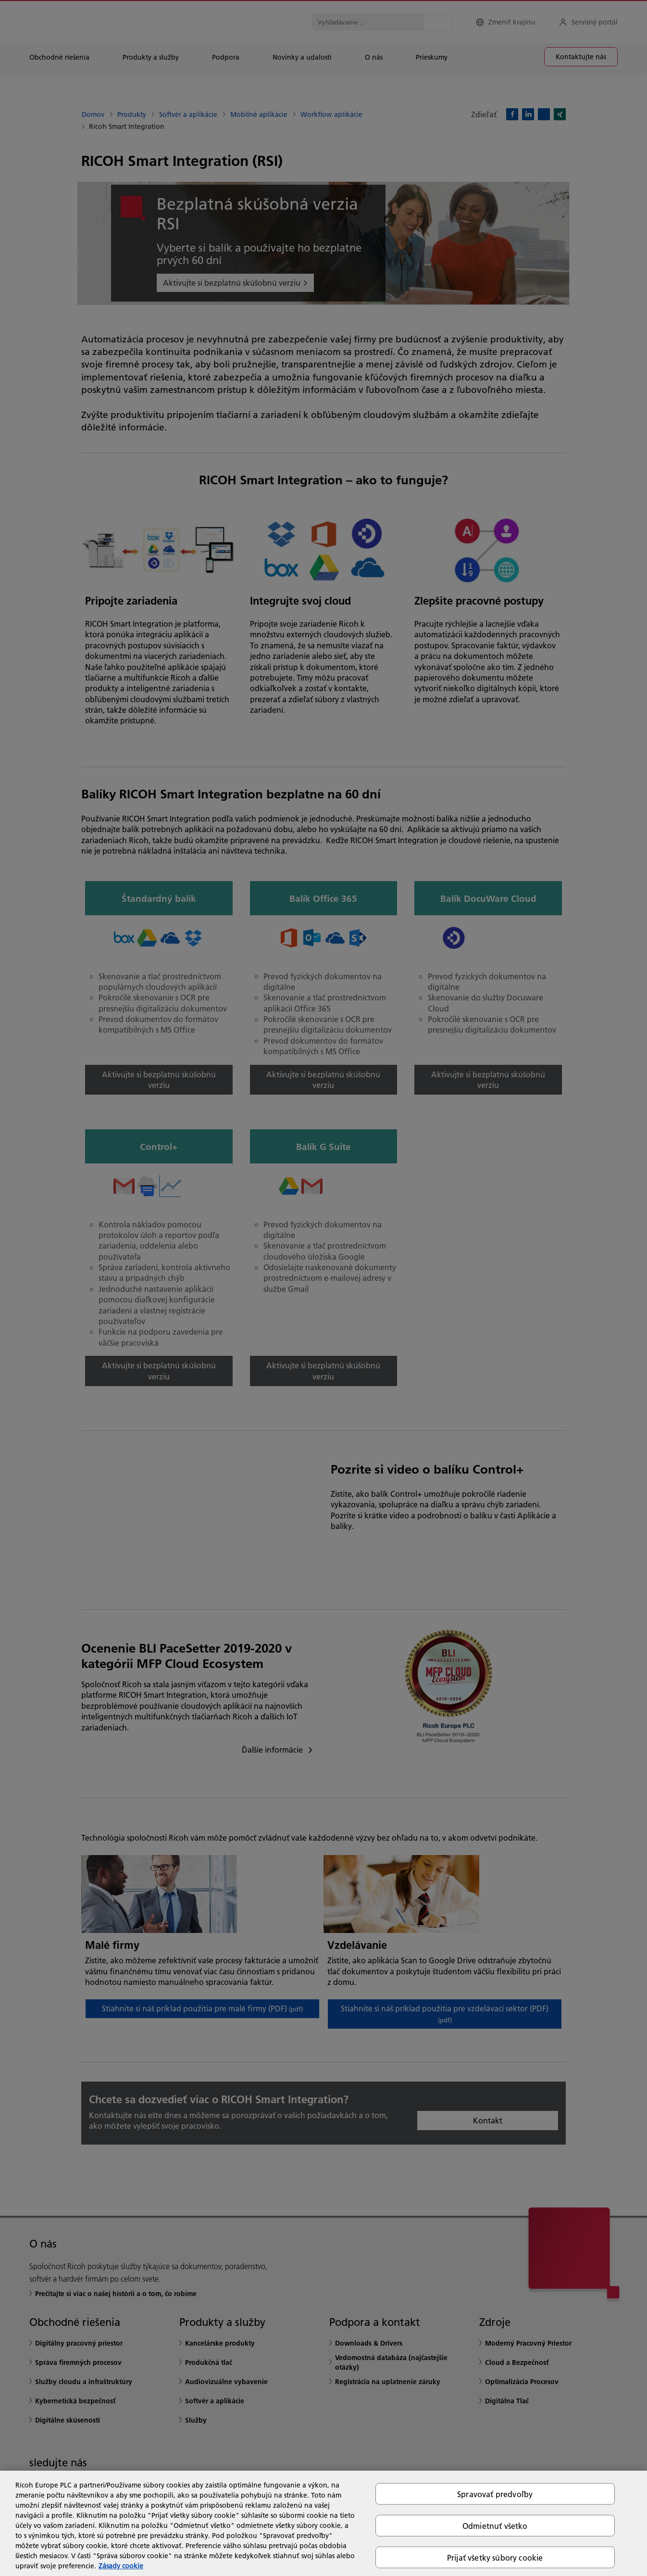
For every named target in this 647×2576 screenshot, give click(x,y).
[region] (323, 2523)
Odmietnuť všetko (495, 2525)
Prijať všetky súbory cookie (495, 2557)
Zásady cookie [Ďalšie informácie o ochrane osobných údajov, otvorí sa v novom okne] (121, 2566)
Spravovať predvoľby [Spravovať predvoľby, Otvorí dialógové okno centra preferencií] (495, 2493)
